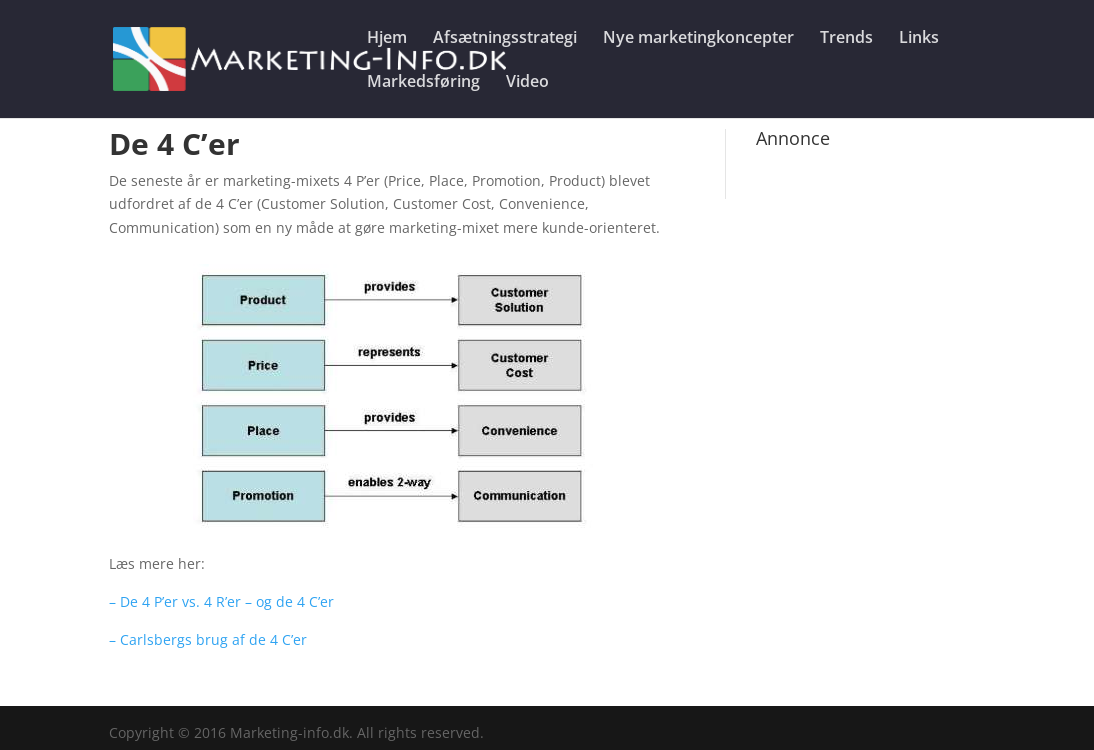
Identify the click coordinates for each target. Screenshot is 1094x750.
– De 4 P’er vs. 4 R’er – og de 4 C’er (221, 601)
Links (919, 39)
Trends (846, 39)
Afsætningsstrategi (505, 39)
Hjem (387, 39)
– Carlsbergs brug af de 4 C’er (208, 639)
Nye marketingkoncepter (698, 39)
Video (527, 83)
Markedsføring (423, 83)
